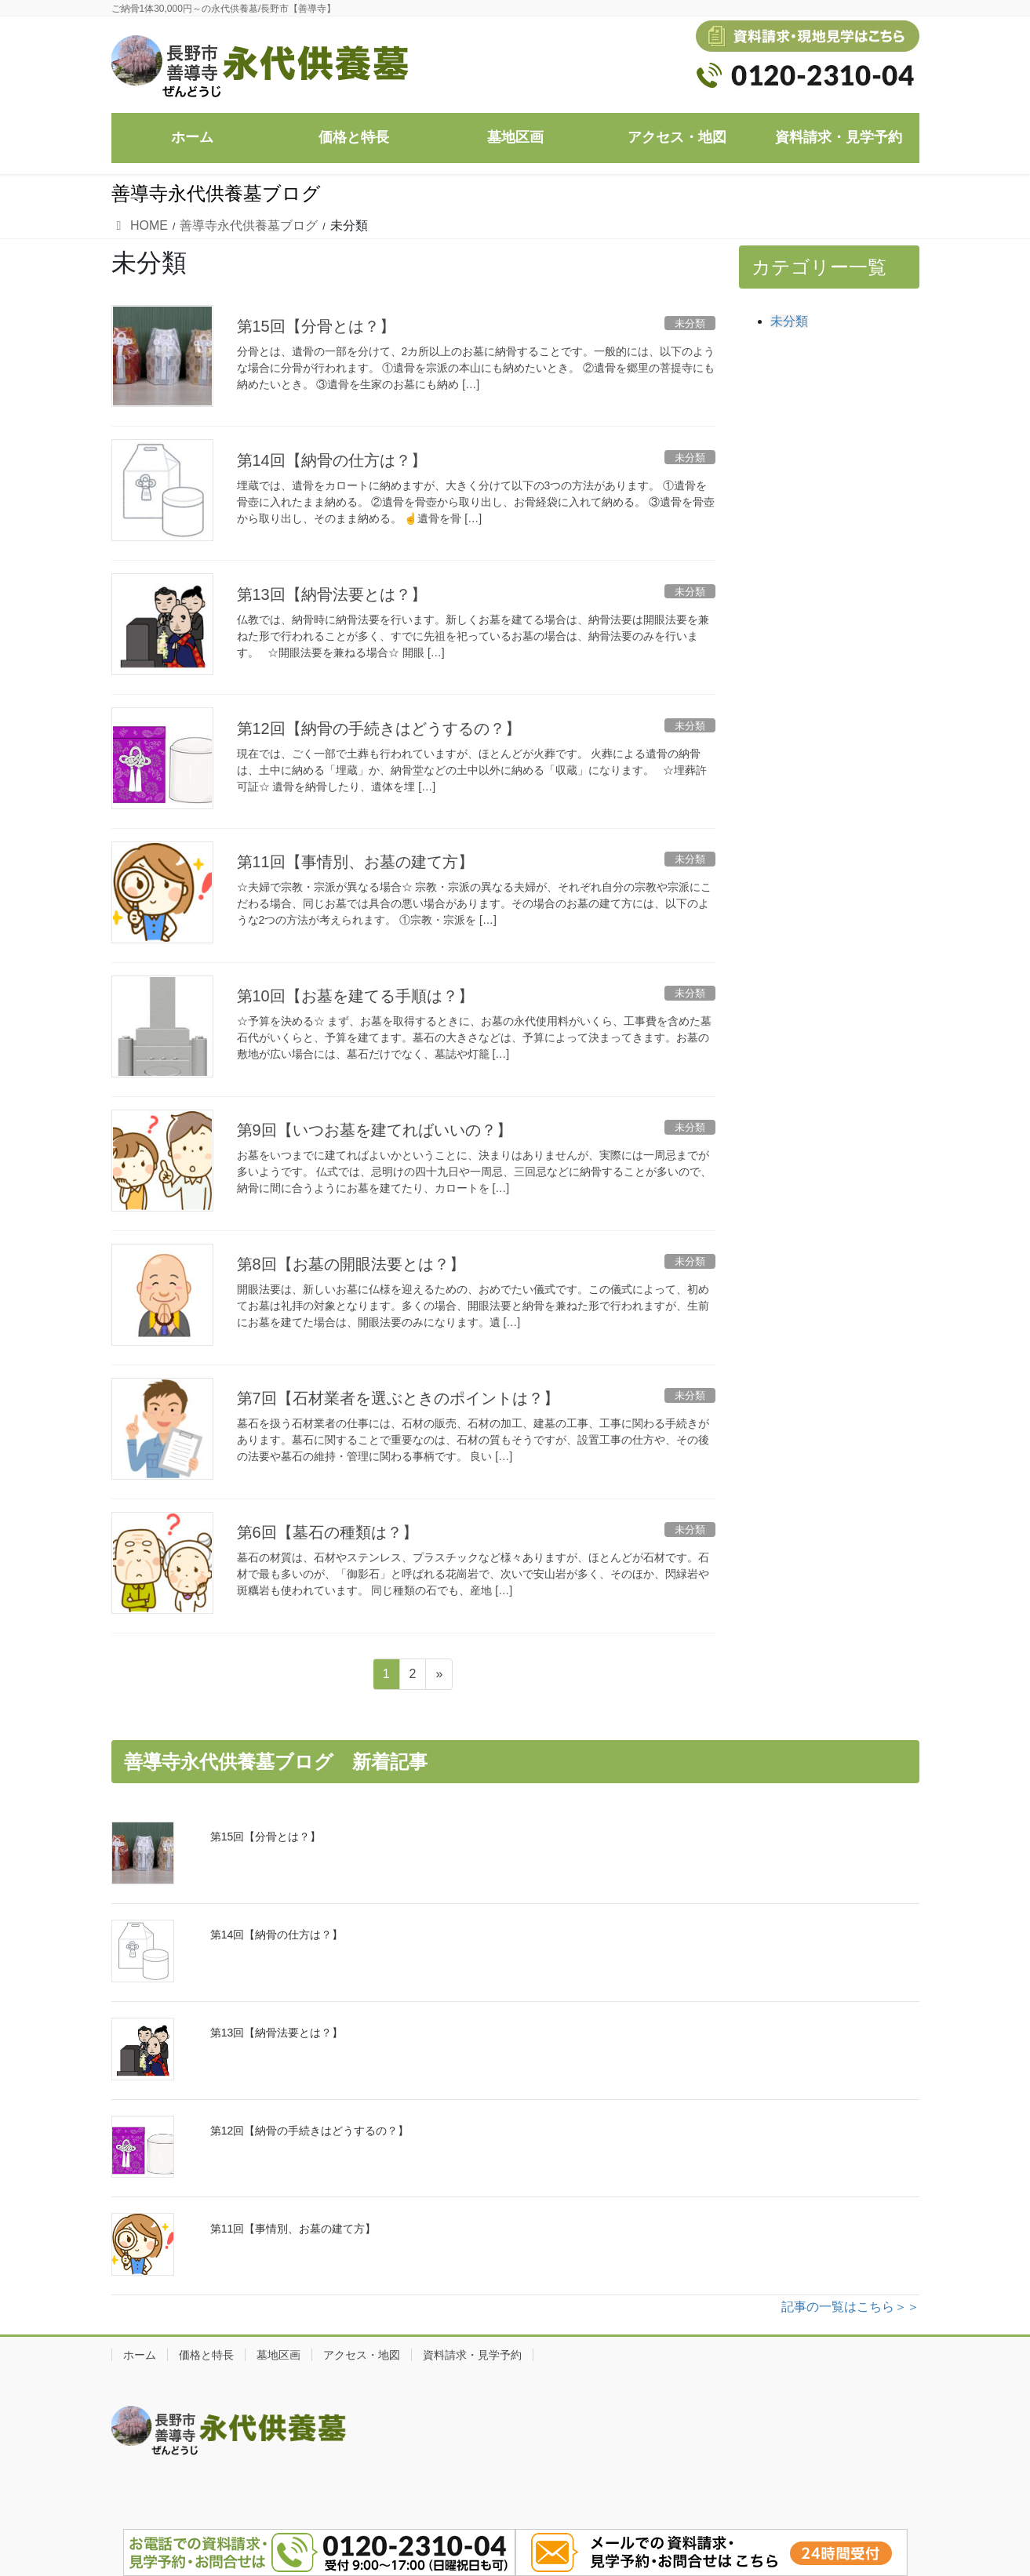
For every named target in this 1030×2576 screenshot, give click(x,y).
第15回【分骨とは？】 (316, 326)
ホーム (139, 2355)
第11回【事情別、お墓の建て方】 (355, 861)
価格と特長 (206, 2355)
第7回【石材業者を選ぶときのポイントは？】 (398, 1398)
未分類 (789, 321)
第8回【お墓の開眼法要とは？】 (351, 1264)
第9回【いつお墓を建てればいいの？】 (374, 1130)
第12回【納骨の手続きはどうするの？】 (379, 728)
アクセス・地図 (361, 2355)
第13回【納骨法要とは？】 (332, 594)
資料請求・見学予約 (472, 2355)
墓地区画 (278, 2355)
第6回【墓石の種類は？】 (327, 1532)
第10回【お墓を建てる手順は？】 (355, 996)
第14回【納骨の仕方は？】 (332, 460)
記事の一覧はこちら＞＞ (850, 2306)
